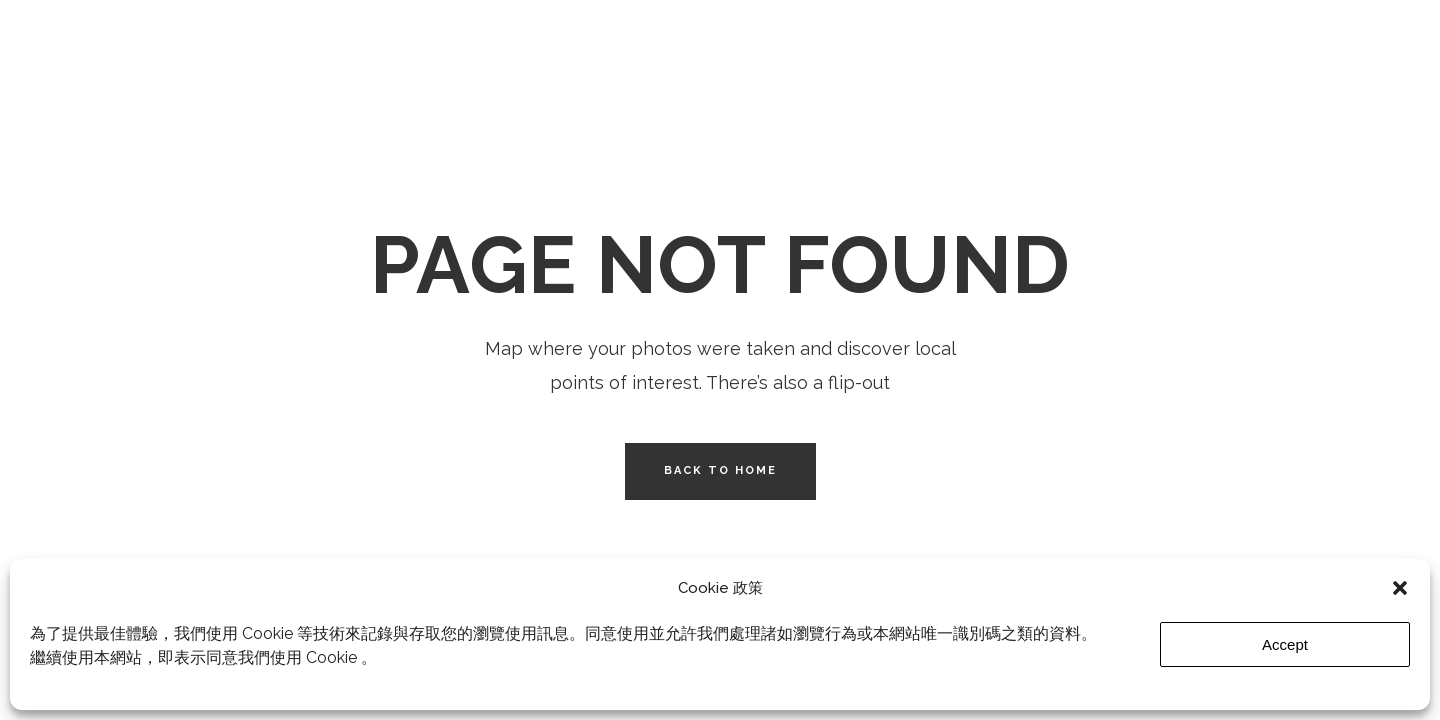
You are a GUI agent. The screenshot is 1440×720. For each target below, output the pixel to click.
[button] (1400, 588)
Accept (1285, 644)
